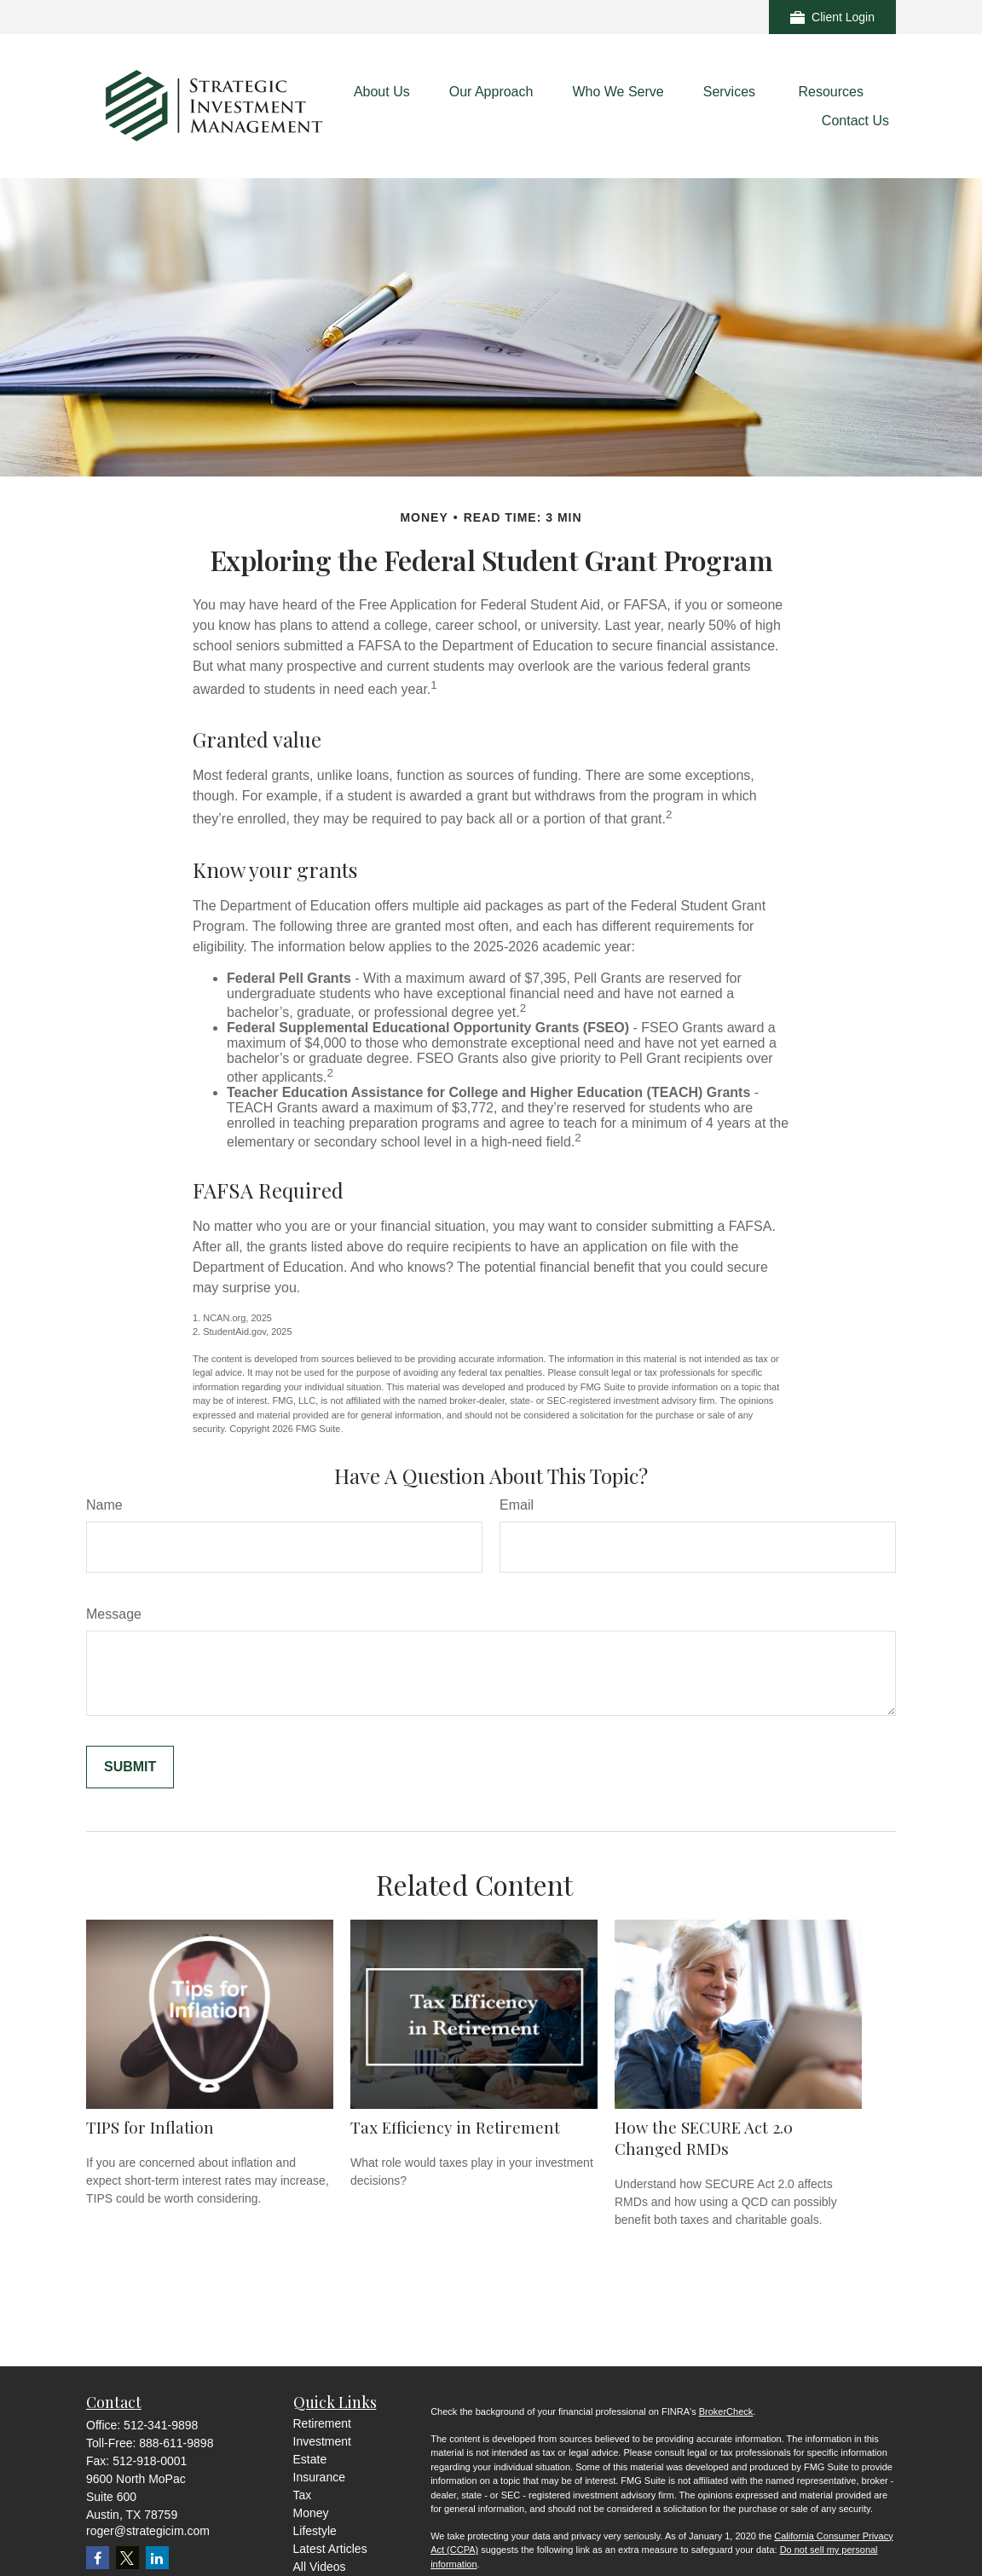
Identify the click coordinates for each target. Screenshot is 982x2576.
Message (114, 1614)
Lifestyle (315, 2531)
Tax (302, 2495)
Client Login (832, 17)
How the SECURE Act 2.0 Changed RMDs (704, 2138)
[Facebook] (97, 2557)
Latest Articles (330, 2549)
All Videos (319, 2566)
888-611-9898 (176, 2443)
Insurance (319, 2477)
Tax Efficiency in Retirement (455, 2127)
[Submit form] (130, 1767)
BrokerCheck (726, 2411)
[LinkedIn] (157, 2557)
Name (104, 1505)
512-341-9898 (161, 2425)
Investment (322, 2441)
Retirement (322, 2423)
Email (517, 1505)
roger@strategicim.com (148, 2531)
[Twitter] (127, 2557)
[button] (382, 92)
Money (311, 2513)
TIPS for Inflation (150, 2127)
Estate (310, 2459)
